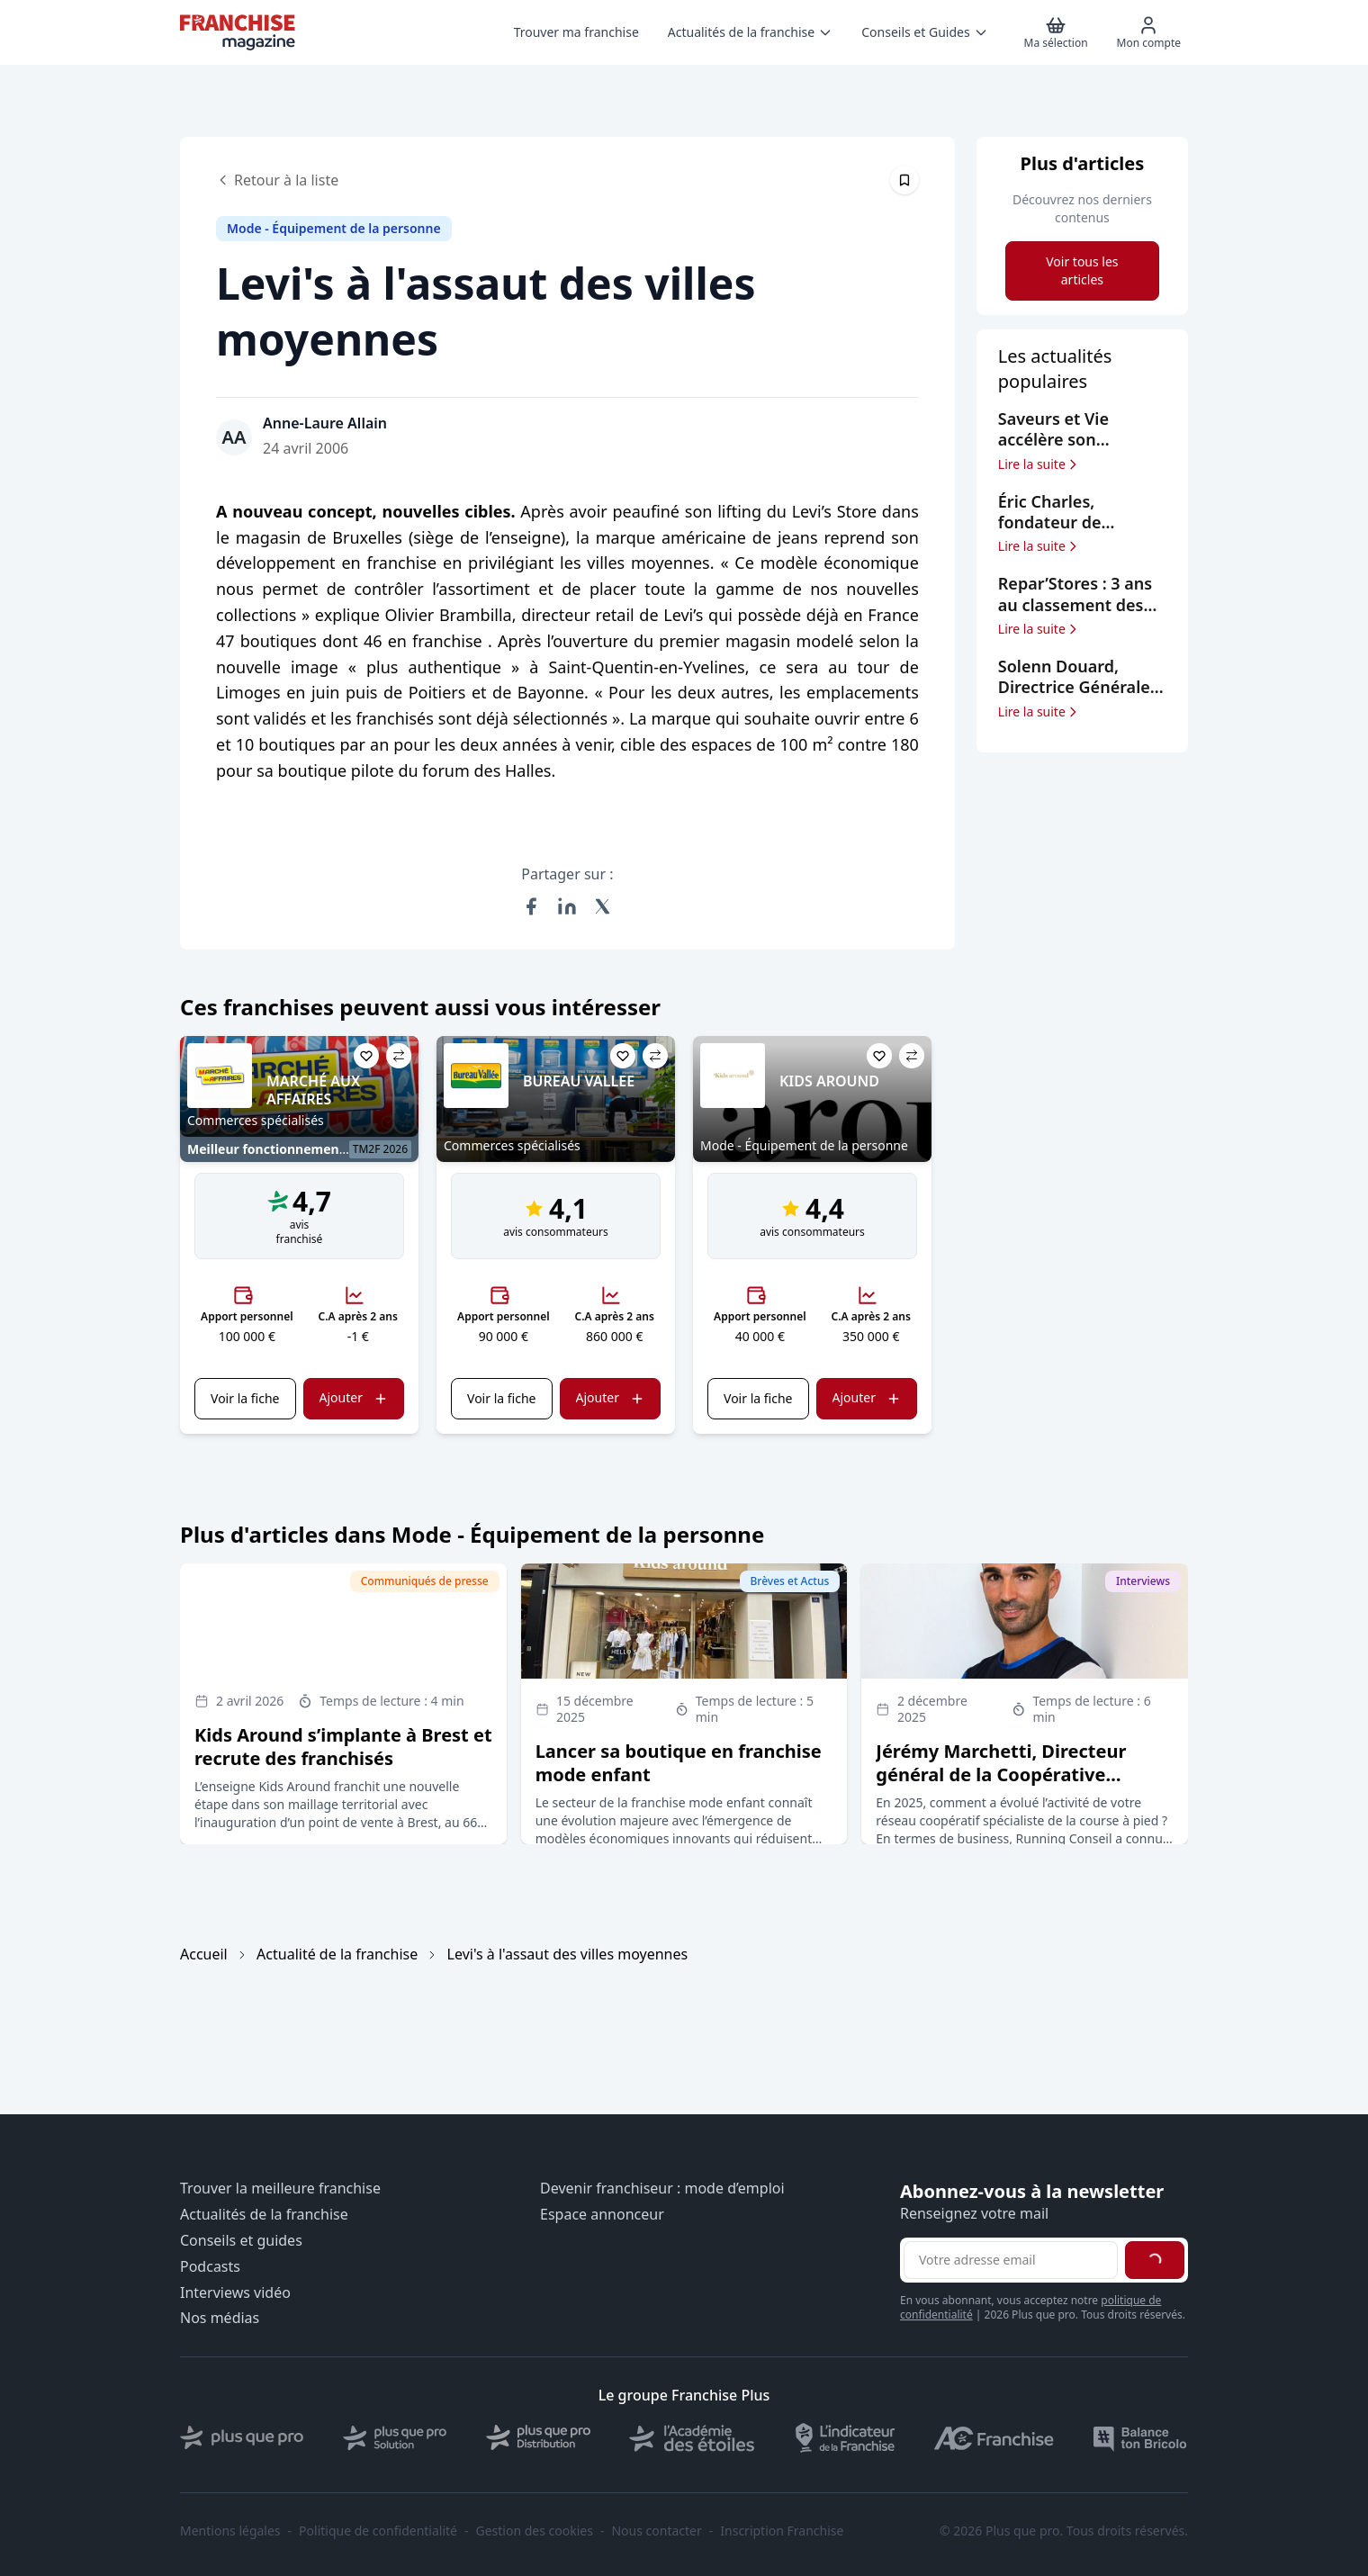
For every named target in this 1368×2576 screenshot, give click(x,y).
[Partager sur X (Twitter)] (603, 906)
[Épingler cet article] (904, 180)
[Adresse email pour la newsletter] (1011, 2260)
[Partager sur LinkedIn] (567, 906)
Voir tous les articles (1082, 270)
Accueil (204, 1954)
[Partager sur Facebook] (531, 906)
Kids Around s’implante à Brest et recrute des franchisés (343, 1746)
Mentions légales (230, 2531)
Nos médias (219, 2318)
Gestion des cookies (534, 2531)
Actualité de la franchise (337, 1954)
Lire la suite (1039, 464)
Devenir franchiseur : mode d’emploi (662, 2188)
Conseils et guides (241, 2240)
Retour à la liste (277, 180)
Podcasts (210, 2266)
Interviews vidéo (235, 2292)
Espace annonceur (602, 2214)
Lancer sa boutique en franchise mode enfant (679, 1763)
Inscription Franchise (781, 2531)
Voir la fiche (245, 1398)
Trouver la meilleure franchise (280, 2188)
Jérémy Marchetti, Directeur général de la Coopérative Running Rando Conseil (1001, 1774)
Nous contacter (656, 2531)
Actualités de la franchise (264, 2214)
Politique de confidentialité (378, 2531)
